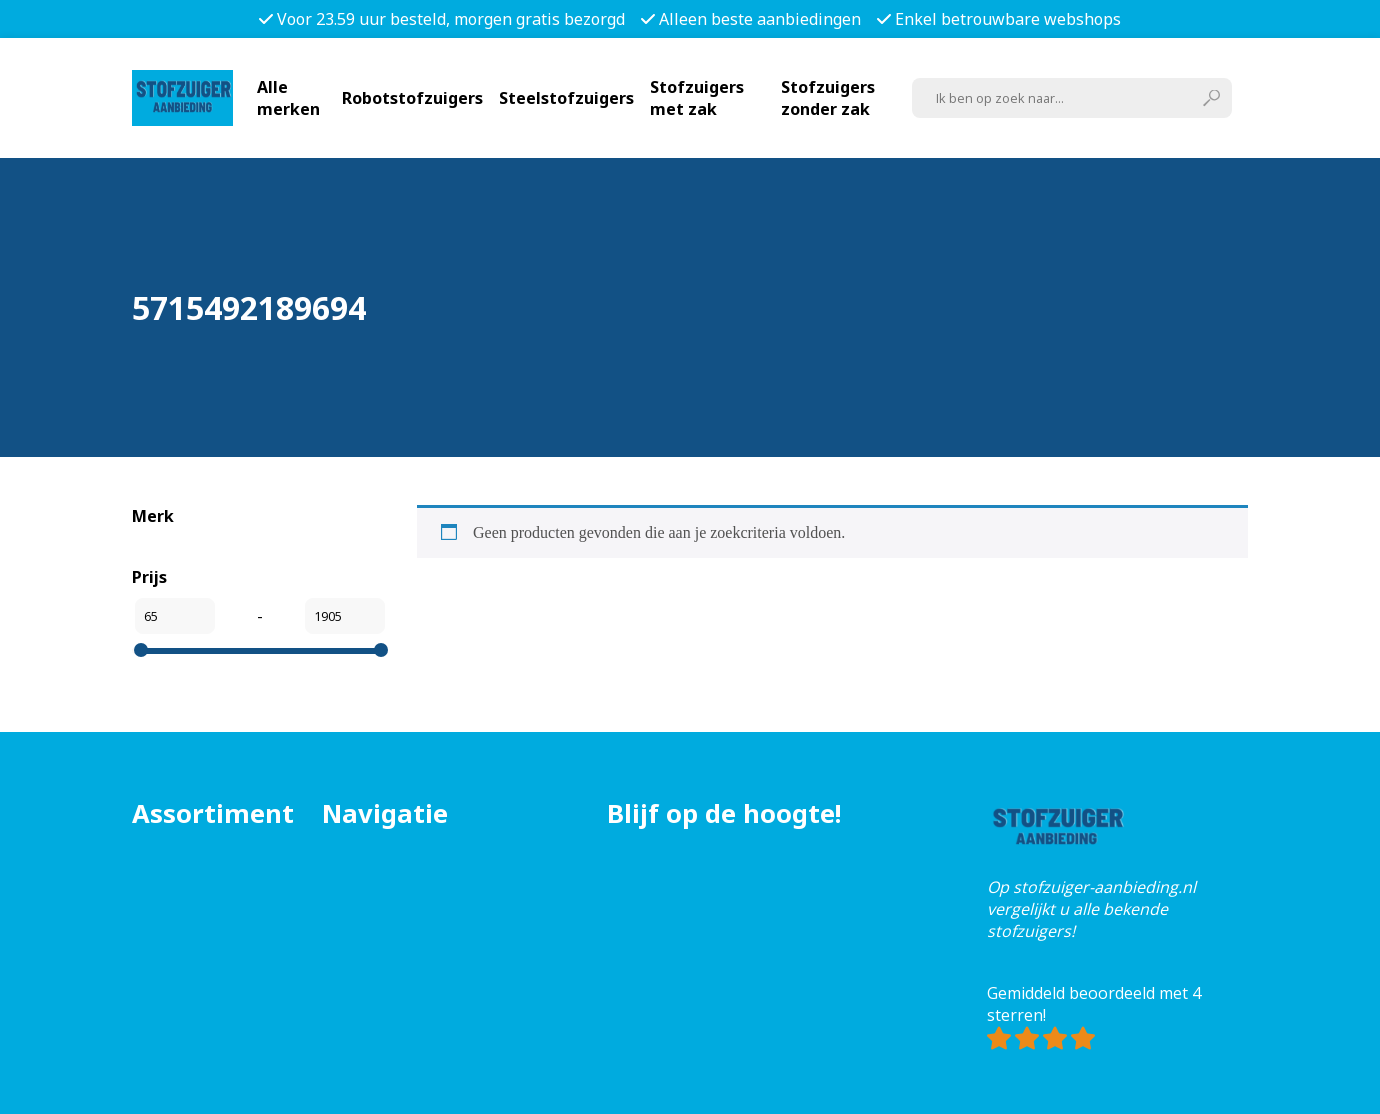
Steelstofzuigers (566, 98)
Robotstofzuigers (412, 98)
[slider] (141, 650)
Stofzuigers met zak (697, 98)
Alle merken (288, 98)
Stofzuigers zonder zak (828, 98)
